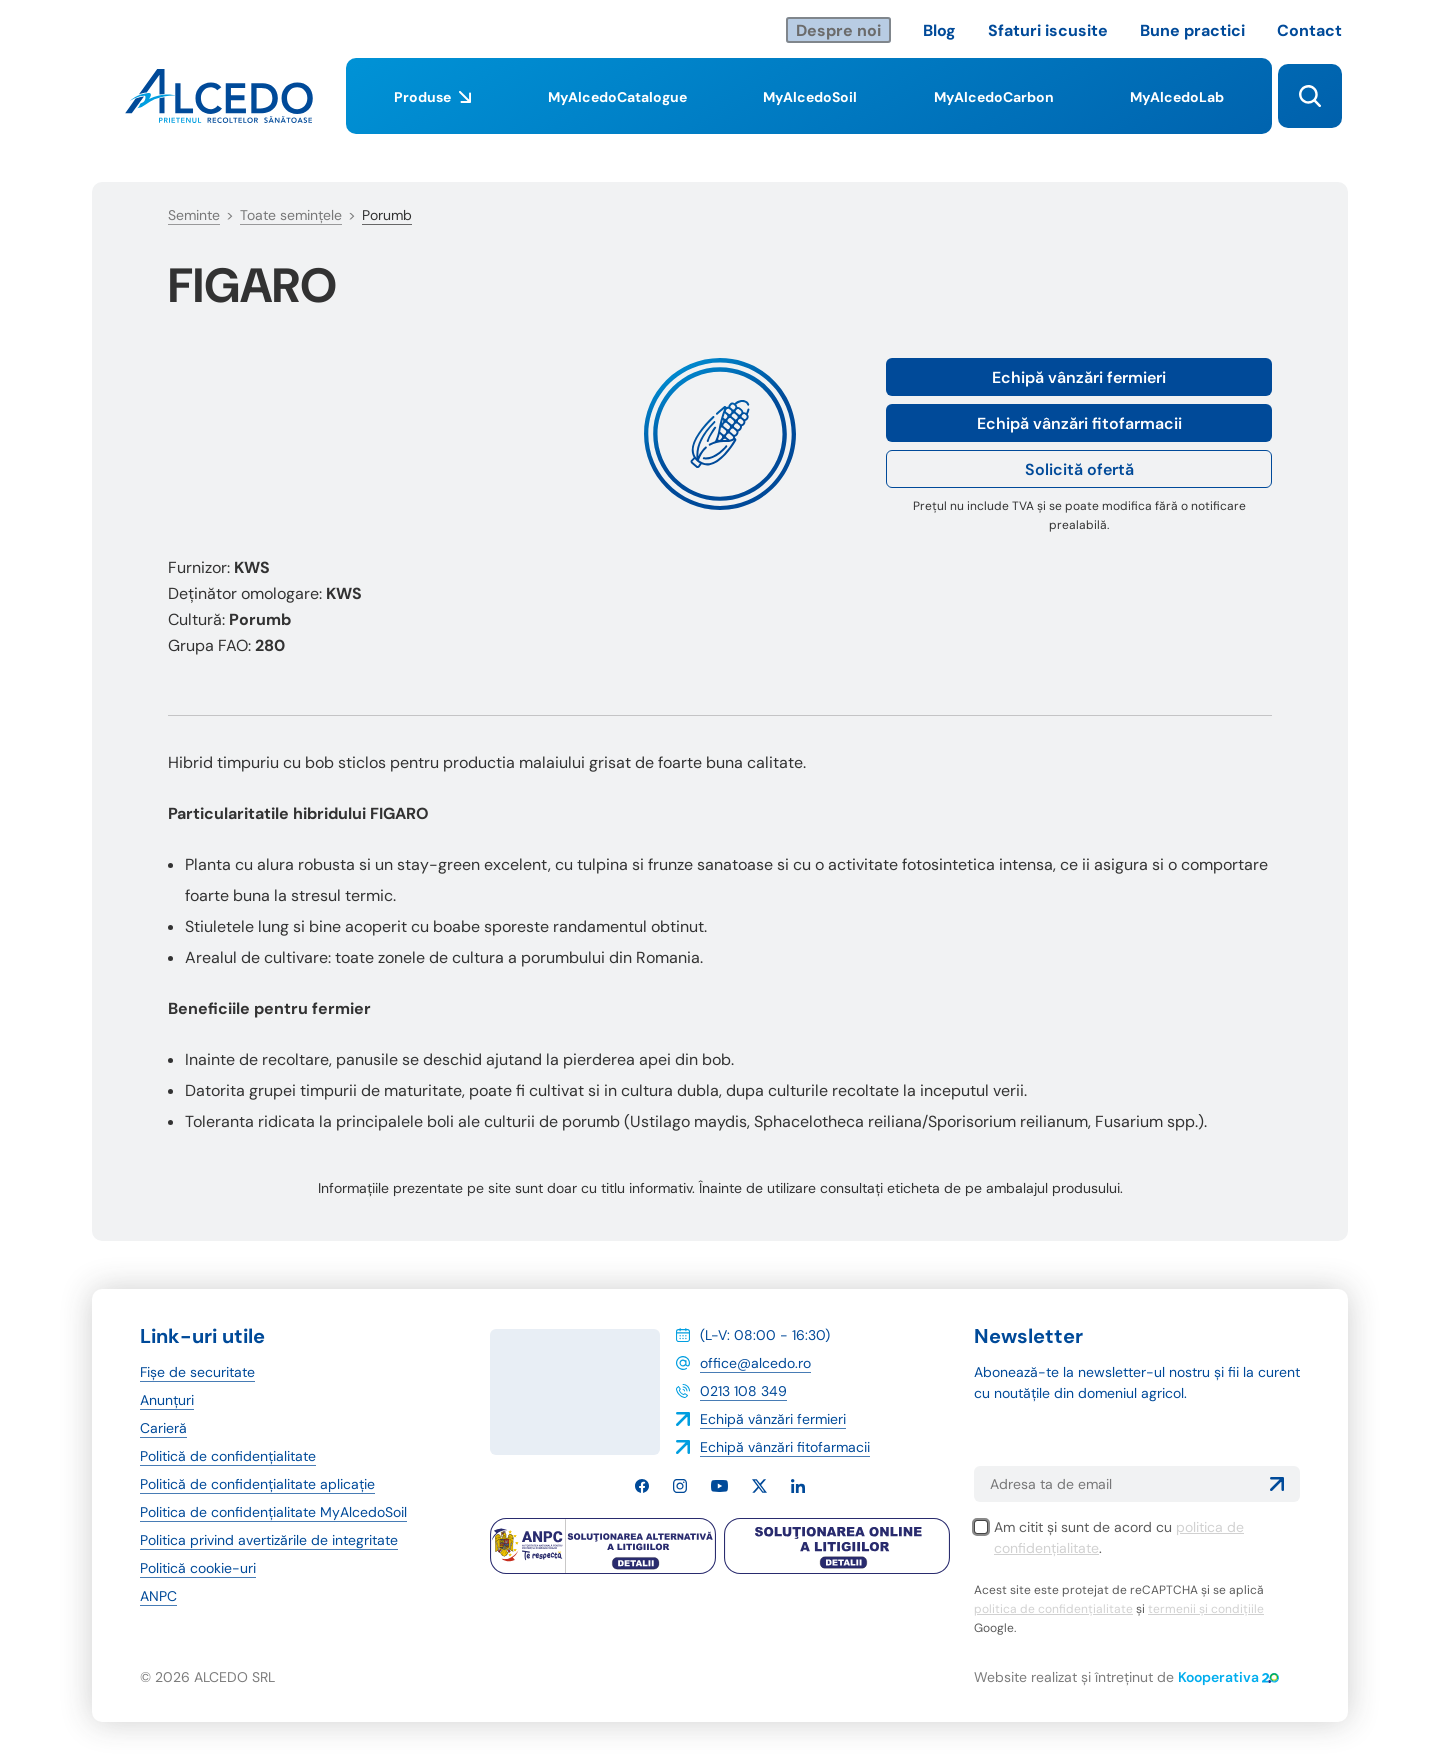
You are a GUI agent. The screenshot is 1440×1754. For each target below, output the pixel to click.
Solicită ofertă (1079, 469)
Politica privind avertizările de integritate (269, 1540)
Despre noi (838, 30)
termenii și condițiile (1206, 1609)
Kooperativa (1228, 1677)
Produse (432, 111)
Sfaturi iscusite (1048, 30)
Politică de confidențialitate (228, 1456)
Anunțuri (167, 1400)
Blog (939, 30)
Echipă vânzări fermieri (1079, 377)
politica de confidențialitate (1053, 1609)
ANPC (158, 1596)
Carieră (163, 1428)
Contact (1309, 30)
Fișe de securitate (197, 1372)
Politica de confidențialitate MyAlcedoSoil (273, 1512)
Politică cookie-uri (198, 1568)
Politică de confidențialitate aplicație (257, 1484)
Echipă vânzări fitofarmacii (1079, 423)
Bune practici (1192, 30)
